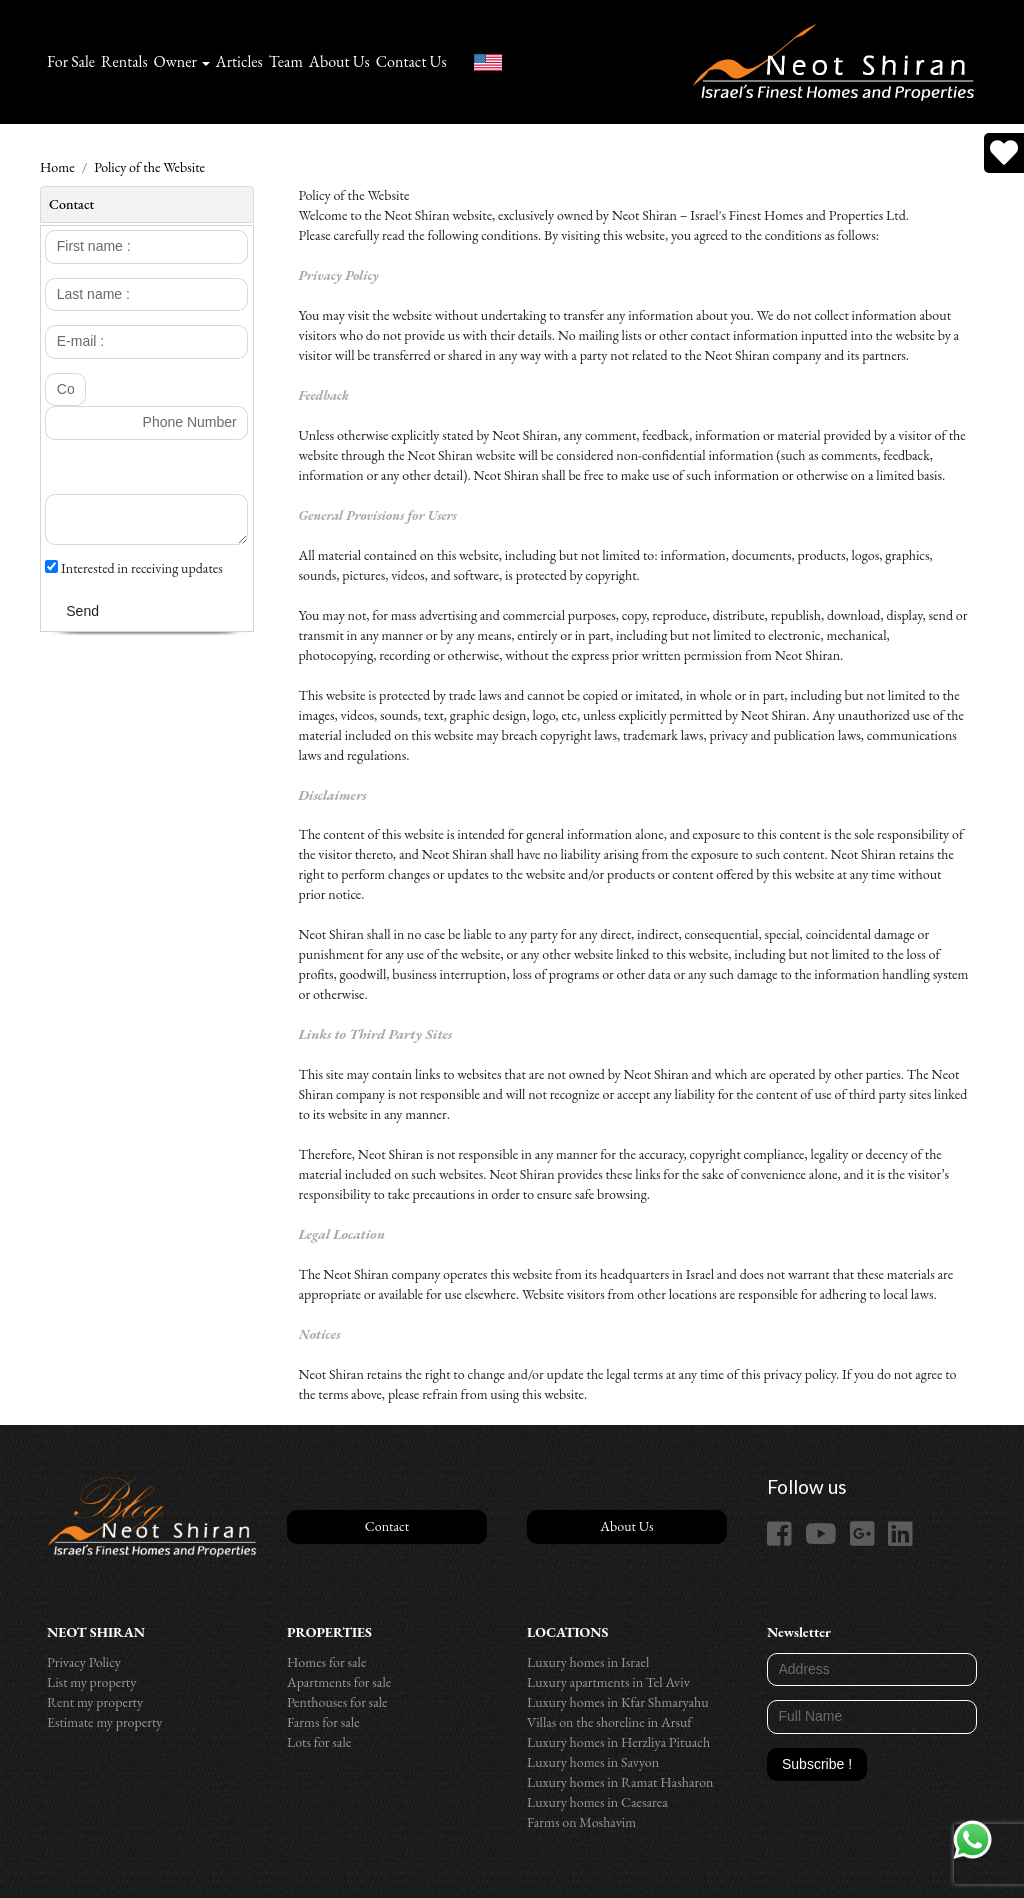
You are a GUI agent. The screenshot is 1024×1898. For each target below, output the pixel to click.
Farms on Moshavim (581, 1822)
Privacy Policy (84, 1662)
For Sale (71, 61)
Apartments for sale (339, 1682)
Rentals (124, 61)
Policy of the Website (149, 167)
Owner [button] (175, 61)
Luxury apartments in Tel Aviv (608, 1682)
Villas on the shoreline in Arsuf (609, 1722)
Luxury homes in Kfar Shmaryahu (618, 1702)
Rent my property (95, 1702)
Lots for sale (319, 1742)
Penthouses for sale (337, 1702)
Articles (239, 61)
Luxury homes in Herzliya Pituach (618, 1742)
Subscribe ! (817, 1764)
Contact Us (411, 61)
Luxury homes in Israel (588, 1662)
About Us (339, 61)
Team (286, 61)
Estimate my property (104, 1722)
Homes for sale (326, 1662)
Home (57, 167)
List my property (91, 1682)
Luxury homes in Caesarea (597, 1802)
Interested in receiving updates (134, 568)
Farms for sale (323, 1722)
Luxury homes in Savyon (593, 1762)
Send (82, 611)
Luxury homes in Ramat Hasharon (620, 1782)
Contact (387, 1526)
